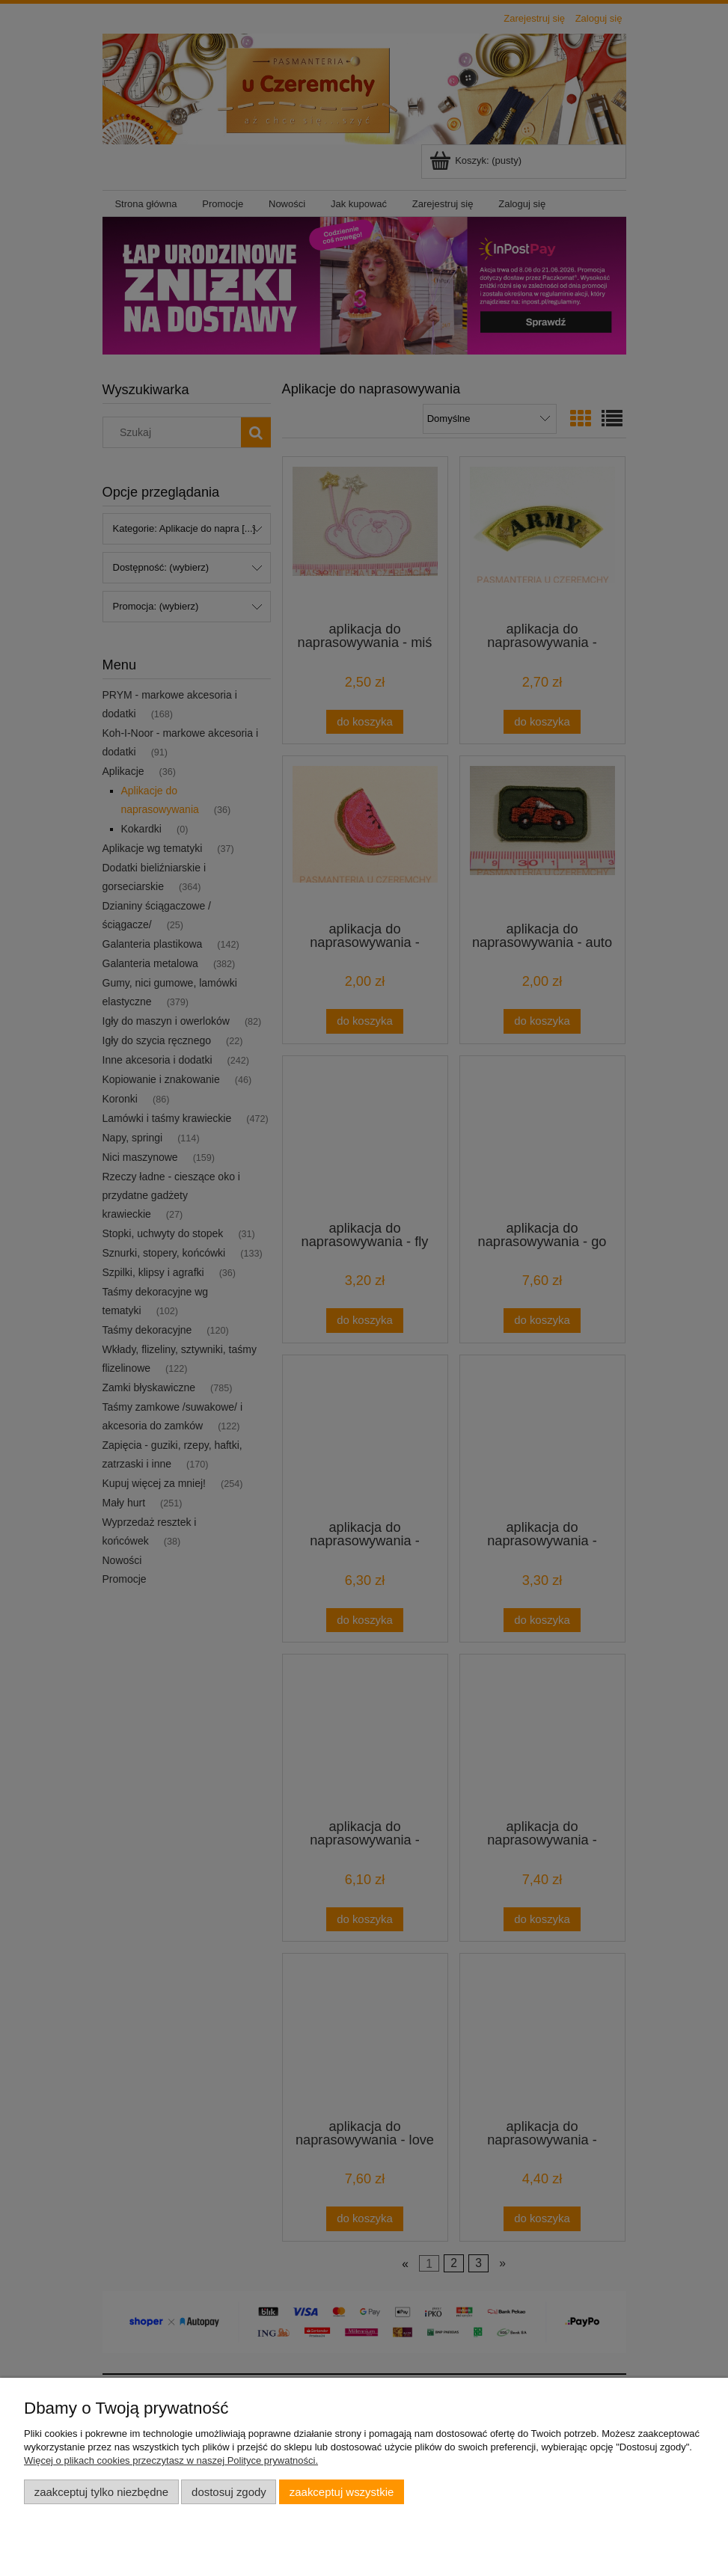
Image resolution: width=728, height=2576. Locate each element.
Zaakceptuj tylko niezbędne (101, 2491)
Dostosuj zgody (229, 2491)
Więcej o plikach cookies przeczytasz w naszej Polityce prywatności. (171, 2460)
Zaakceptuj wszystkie (342, 2491)
